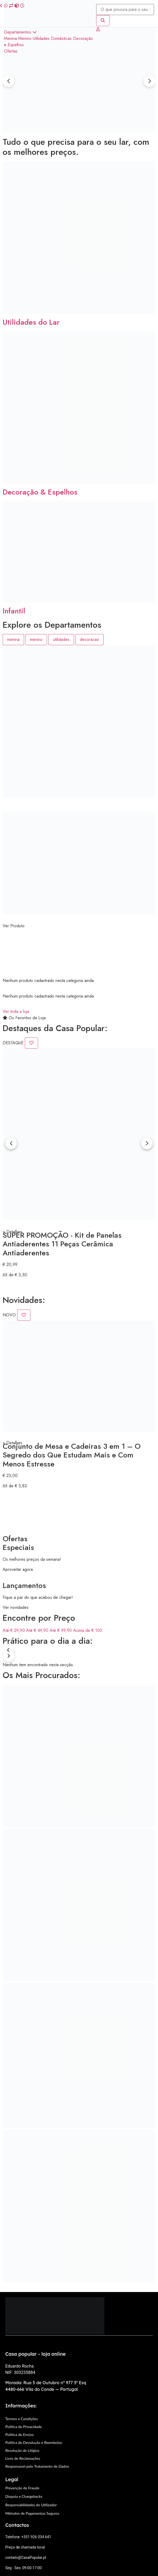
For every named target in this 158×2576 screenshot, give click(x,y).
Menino (24, 38)
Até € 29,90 (14, 1630)
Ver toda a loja (16, 1011)
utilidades (61, 639)
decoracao (89, 639)
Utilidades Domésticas (52, 38)
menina (13, 639)
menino (36, 639)
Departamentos (20, 32)
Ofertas (10, 51)
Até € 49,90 (38, 1630)
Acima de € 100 (87, 1630)
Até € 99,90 (61, 1630)
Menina (10, 38)
